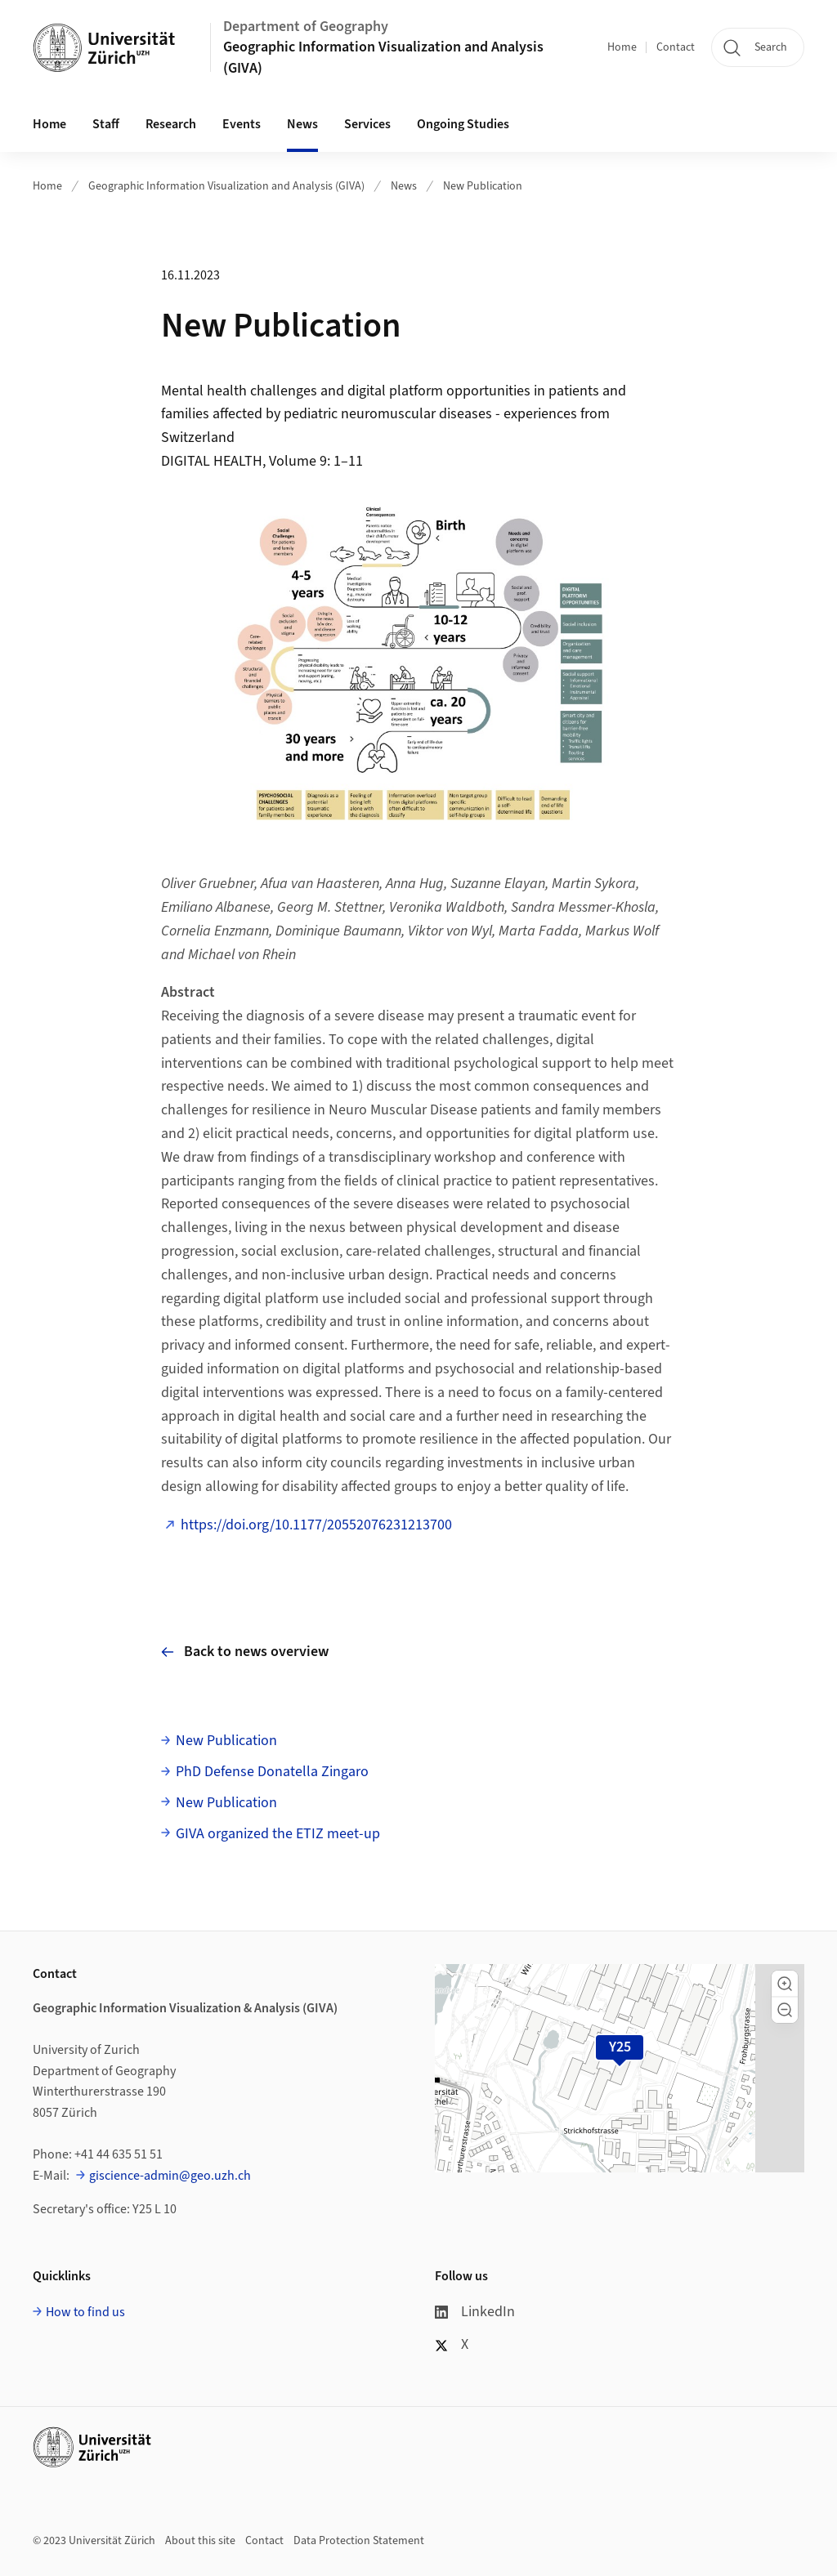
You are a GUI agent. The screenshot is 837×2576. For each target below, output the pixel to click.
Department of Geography (305, 26)
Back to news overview (245, 1651)
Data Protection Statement (358, 2541)
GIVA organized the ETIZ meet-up (278, 1834)
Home (622, 47)
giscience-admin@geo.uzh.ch (170, 2176)
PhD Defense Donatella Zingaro (272, 1771)
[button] (785, 1984)
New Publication (482, 186)
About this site (200, 2541)
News (302, 124)
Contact (675, 47)
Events (241, 124)
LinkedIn (475, 2311)
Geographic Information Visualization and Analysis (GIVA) (383, 57)
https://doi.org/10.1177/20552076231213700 (316, 1525)
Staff (105, 124)
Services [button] (367, 124)
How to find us (85, 2312)
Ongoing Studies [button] (463, 124)
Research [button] (170, 124)
